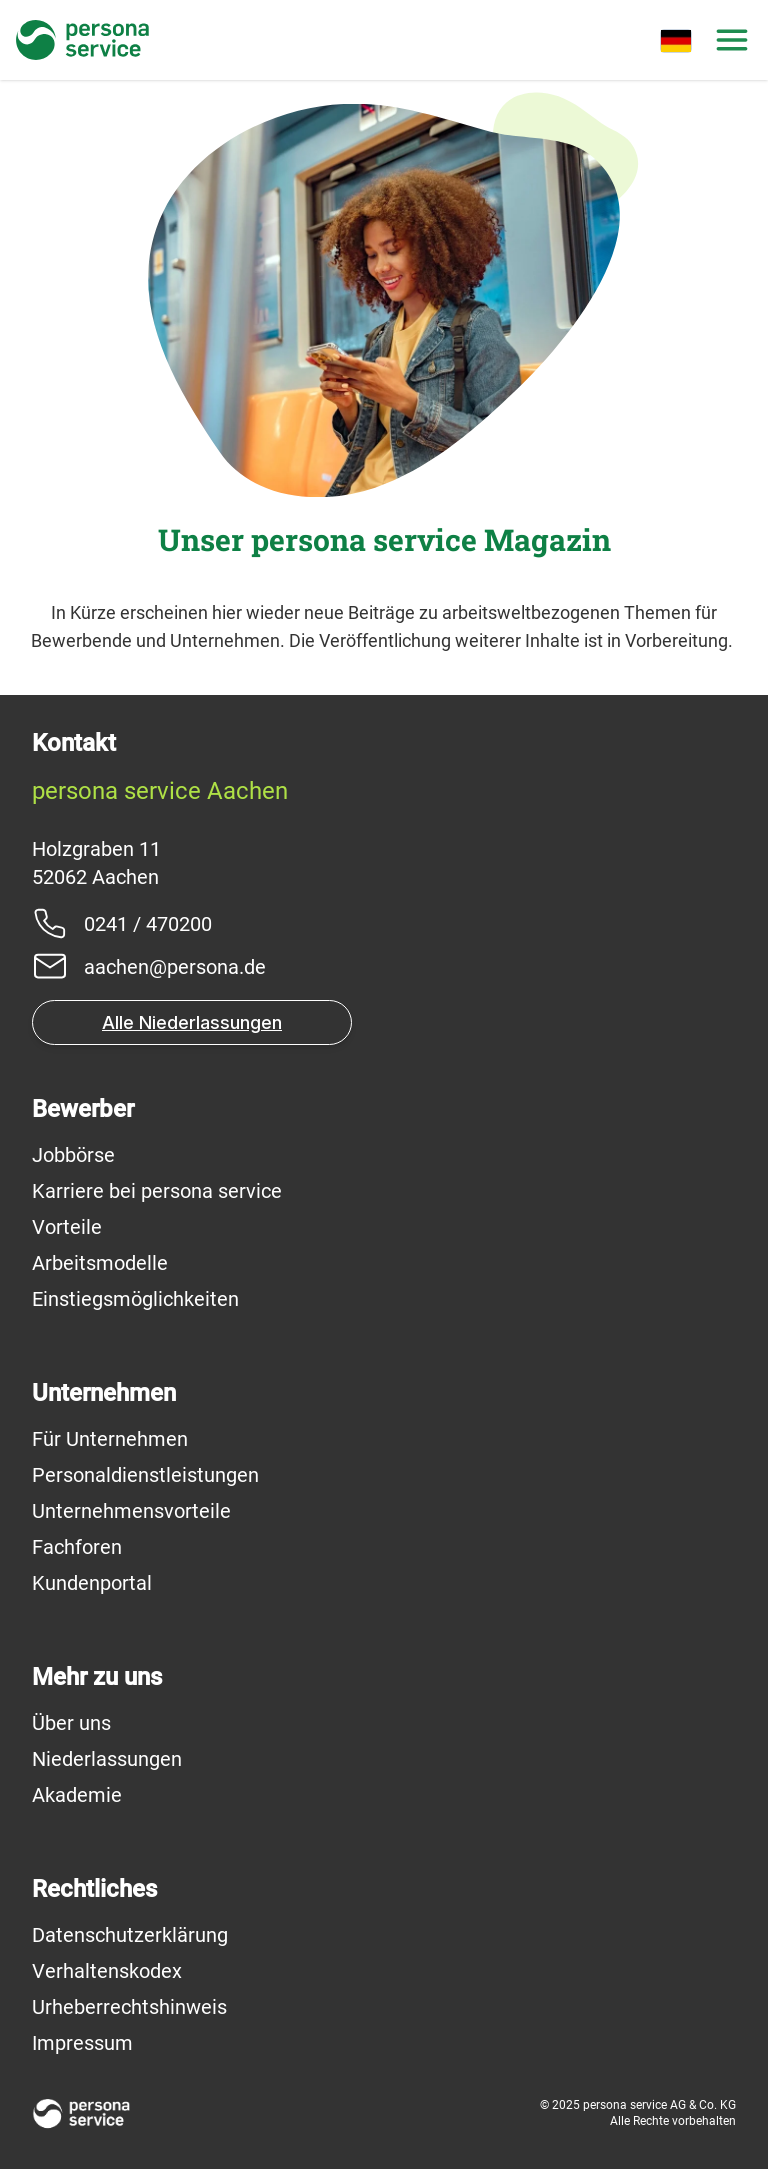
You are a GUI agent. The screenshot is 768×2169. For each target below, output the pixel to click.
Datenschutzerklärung (130, 1935)
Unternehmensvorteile (131, 1511)
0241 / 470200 (148, 924)
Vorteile (67, 1227)
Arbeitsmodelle (100, 1263)
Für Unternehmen (110, 1439)
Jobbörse (73, 1155)
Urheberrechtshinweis (129, 2007)
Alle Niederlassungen (192, 1022)
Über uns (71, 1723)
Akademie (77, 1795)
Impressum (82, 2043)
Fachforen (77, 1547)
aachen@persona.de (175, 967)
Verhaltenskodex (107, 1971)
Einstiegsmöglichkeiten (135, 1299)
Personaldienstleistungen (145, 1475)
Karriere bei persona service (157, 1191)
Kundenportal (92, 1583)
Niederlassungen (107, 1759)
